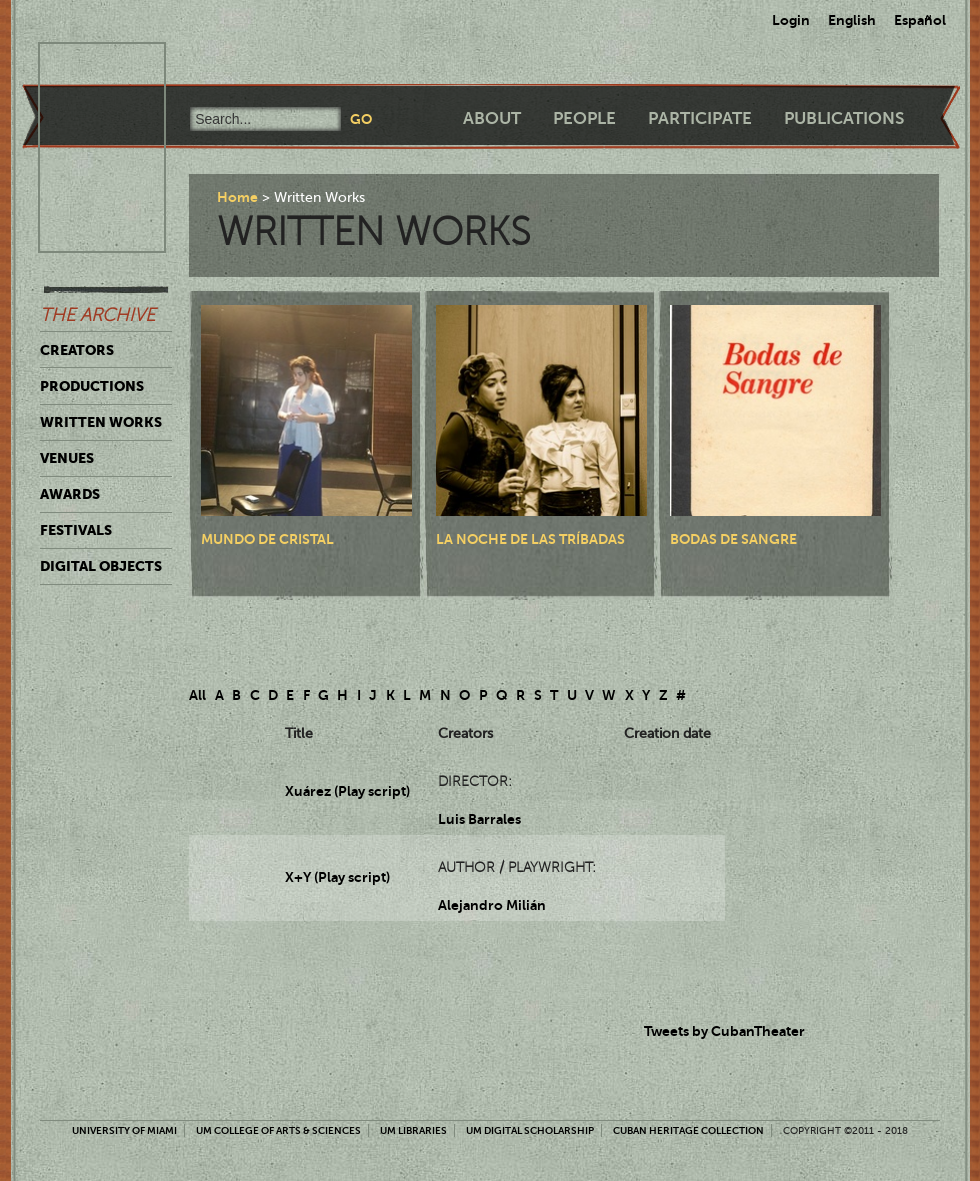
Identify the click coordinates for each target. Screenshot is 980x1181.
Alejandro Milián (492, 905)
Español (920, 20)
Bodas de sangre (733, 539)
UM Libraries (413, 1130)
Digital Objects (101, 566)
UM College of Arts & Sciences (278, 1130)
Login (791, 20)
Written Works (101, 422)
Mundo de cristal (267, 539)
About (492, 118)
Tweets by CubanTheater (724, 1031)
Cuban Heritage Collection (688, 1130)
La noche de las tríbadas (530, 539)
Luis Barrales (479, 819)
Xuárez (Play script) (347, 791)
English (852, 20)
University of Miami (124, 1130)
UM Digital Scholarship (530, 1130)
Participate (700, 118)
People (584, 118)
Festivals (76, 530)
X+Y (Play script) (337, 877)
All (197, 695)
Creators (77, 350)
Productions (92, 386)
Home (237, 197)
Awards (70, 494)
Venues (67, 458)
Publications (844, 118)
